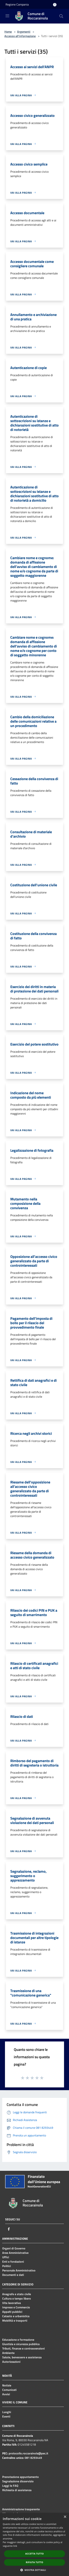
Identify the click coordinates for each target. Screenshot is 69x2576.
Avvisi (6, 2394)
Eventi (6, 2416)
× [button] (64, 2517)
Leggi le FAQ (10, 2485)
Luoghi (6, 2412)
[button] (34, 2570)
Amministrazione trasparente (21, 2509)
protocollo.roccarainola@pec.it (28, 2453)
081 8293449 (33, 2458)
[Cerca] (61, 16)
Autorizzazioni (11, 2361)
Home (8, 31)
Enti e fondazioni (13, 2261)
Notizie (6, 2385)
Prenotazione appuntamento (20, 2477)
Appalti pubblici (12, 2311)
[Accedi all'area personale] (54, 4)
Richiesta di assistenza (16, 2490)
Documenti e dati (13, 2275)
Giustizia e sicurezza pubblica (21, 2344)
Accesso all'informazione (20, 36)
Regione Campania (17, 4)
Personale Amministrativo (19, 2270)
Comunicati (9, 2390)
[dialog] (34, 2544)
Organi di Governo (13, 2248)
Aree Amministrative (15, 2253)
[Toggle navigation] (7, 16)
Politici (6, 2266)
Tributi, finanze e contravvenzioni (23, 2348)
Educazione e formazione (18, 2339)
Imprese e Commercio (16, 2307)
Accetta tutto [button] (34, 2553)
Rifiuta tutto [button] (34, 2562)
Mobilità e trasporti (14, 2320)
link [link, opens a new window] (15, 2546)
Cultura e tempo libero (16, 2298)
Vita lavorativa (11, 2303)
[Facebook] (9, 2229)
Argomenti (23, 31)
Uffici (5, 2257)
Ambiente (8, 2353)
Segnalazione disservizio (18, 2481)
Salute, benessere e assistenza (22, 2357)
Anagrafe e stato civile (16, 2294)
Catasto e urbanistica (15, 2316)
